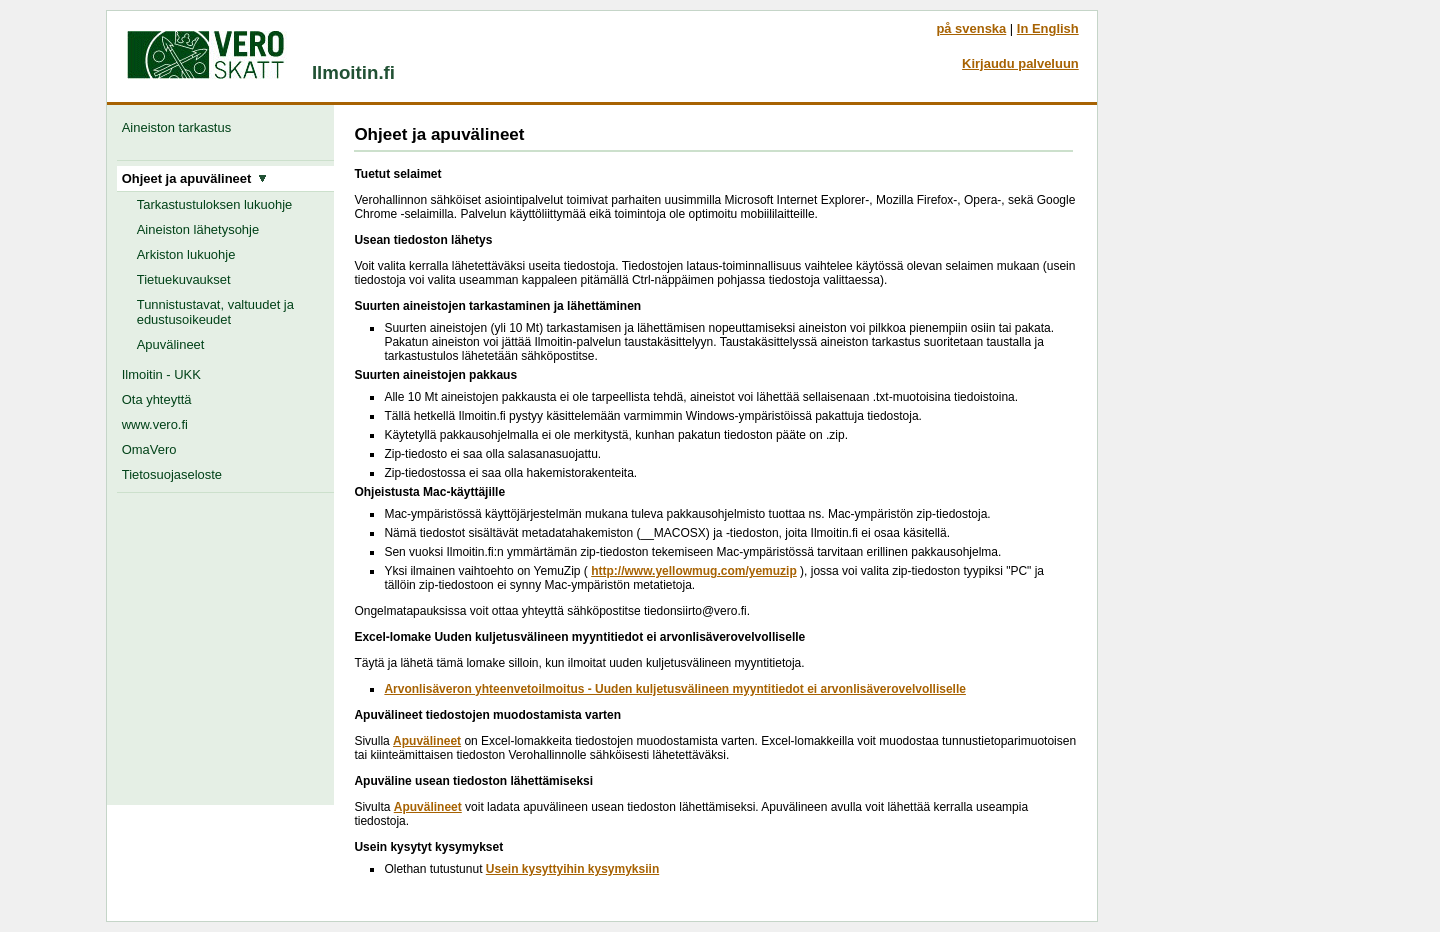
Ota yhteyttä (157, 399)
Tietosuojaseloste (172, 474)
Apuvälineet (171, 344)
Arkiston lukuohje (186, 254)
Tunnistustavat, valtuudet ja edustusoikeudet (215, 312)
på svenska (971, 28)
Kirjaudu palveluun (1020, 63)
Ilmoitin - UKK (161, 374)
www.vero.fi (155, 424)
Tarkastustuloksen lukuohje (215, 204)
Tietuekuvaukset (184, 279)
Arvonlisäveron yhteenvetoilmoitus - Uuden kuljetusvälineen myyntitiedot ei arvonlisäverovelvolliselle (675, 689)
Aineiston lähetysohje (198, 229)
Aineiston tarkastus (180, 127)
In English (1048, 28)
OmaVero (149, 449)
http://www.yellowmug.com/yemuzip (694, 571)
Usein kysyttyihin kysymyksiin (572, 869)
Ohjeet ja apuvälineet (195, 178)
